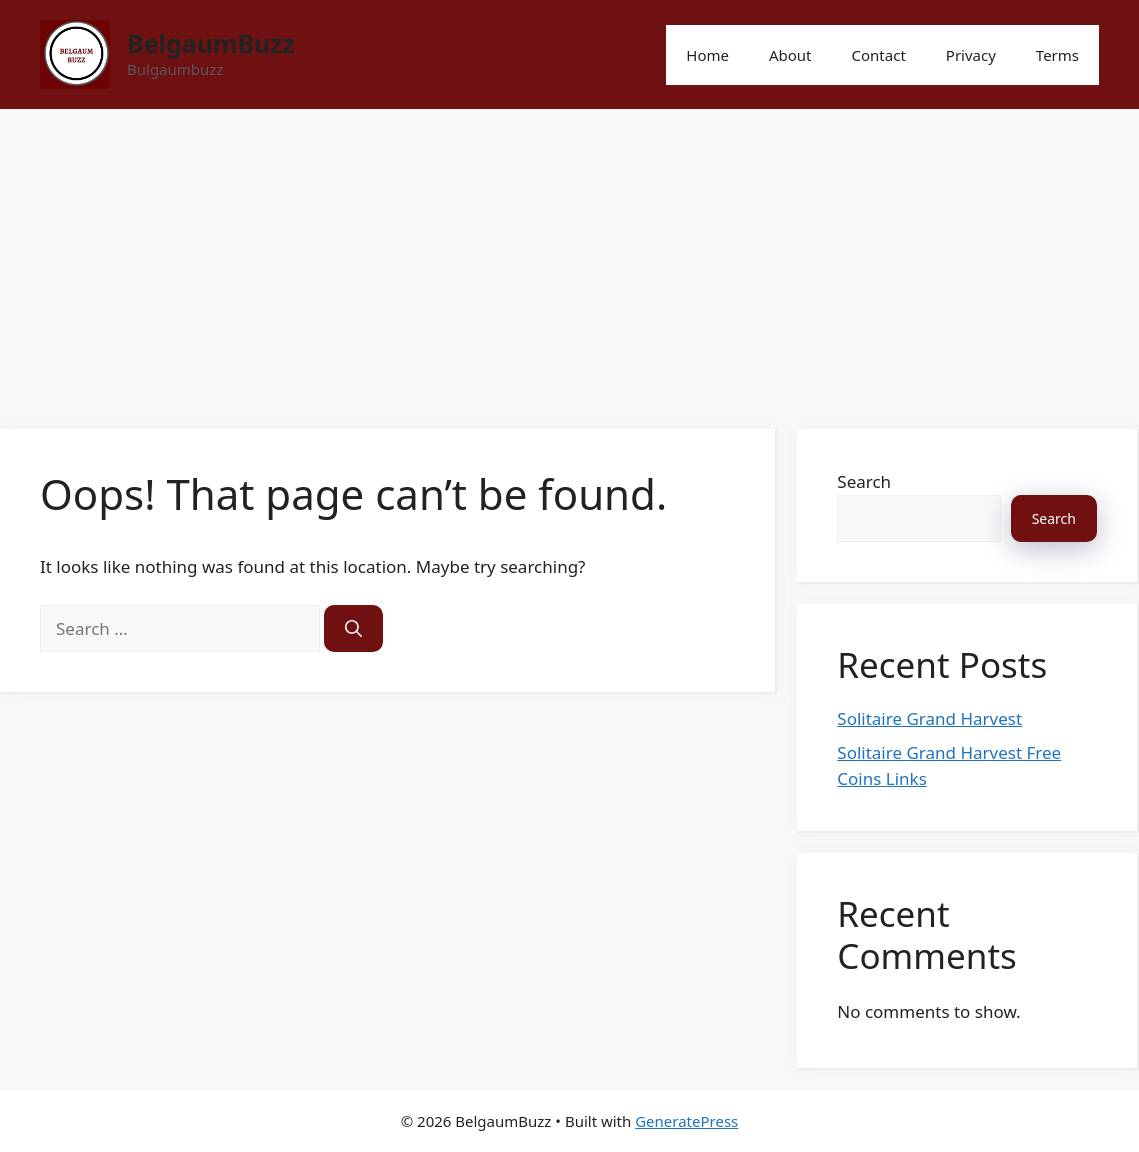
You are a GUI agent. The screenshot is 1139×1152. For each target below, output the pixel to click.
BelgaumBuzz (211, 43)
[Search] (353, 629)
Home (707, 55)
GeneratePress (686, 1121)
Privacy (971, 55)
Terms (1057, 55)
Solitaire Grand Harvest (929, 718)
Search (864, 481)
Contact (879, 55)
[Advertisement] (569, 259)
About (790, 55)
